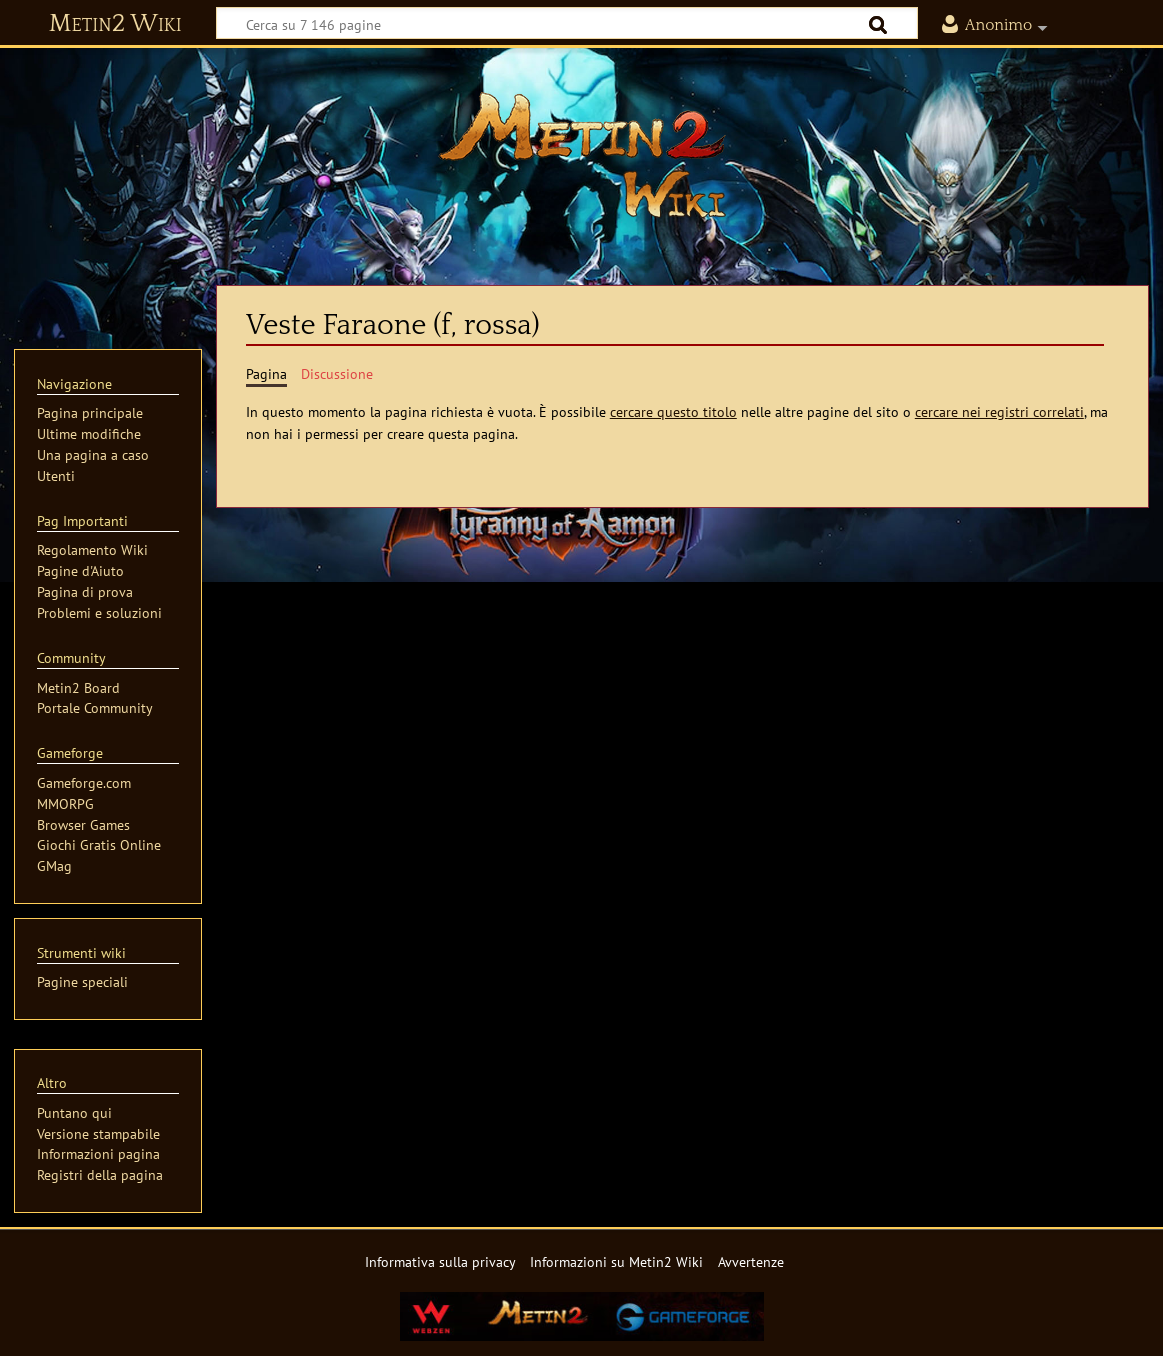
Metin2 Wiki (115, 24)
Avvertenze (751, 1261)
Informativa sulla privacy (440, 1261)
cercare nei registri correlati (999, 411)
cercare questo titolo (673, 411)
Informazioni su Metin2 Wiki (616, 1261)
